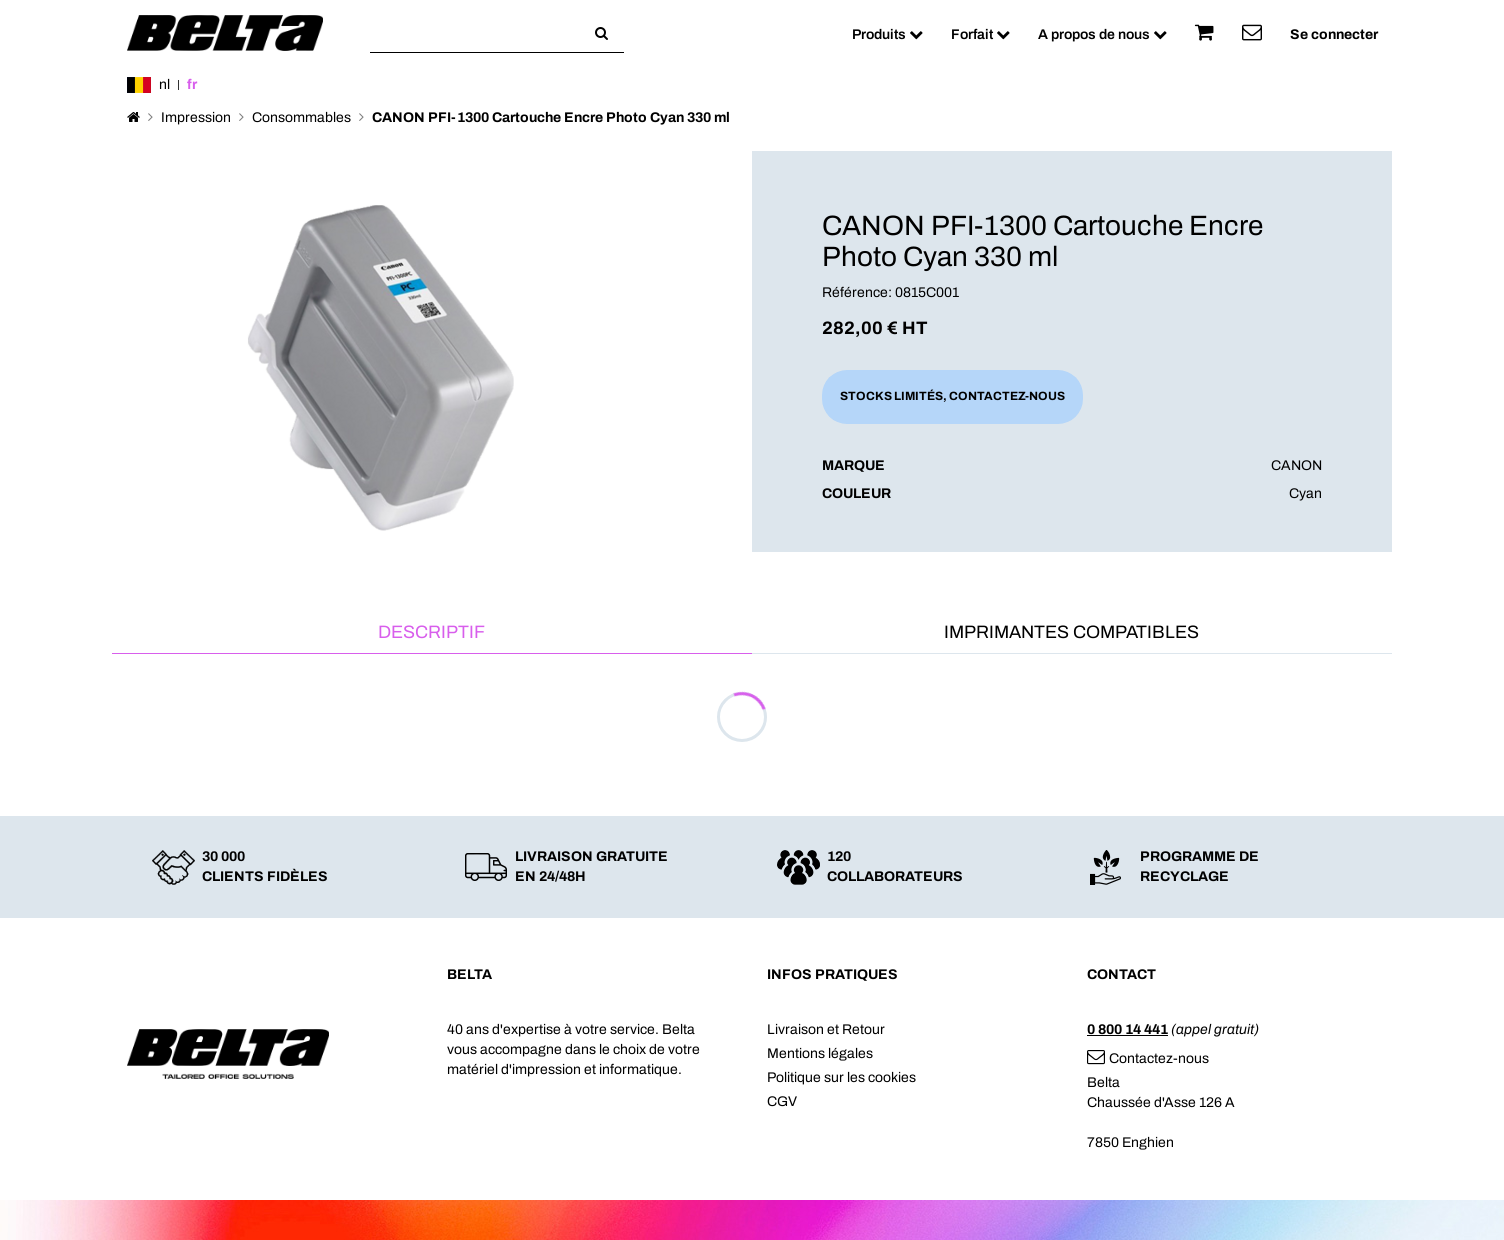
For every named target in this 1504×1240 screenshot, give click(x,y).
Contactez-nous (1148, 1058)
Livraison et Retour (826, 1029)
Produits (887, 34)
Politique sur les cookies (841, 1077)
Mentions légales (820, 1053)
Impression (196, 117)
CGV (782, 1101)
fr (192, 84)
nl (164, 84)
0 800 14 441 (1127, 1029)
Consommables (301, 117)
